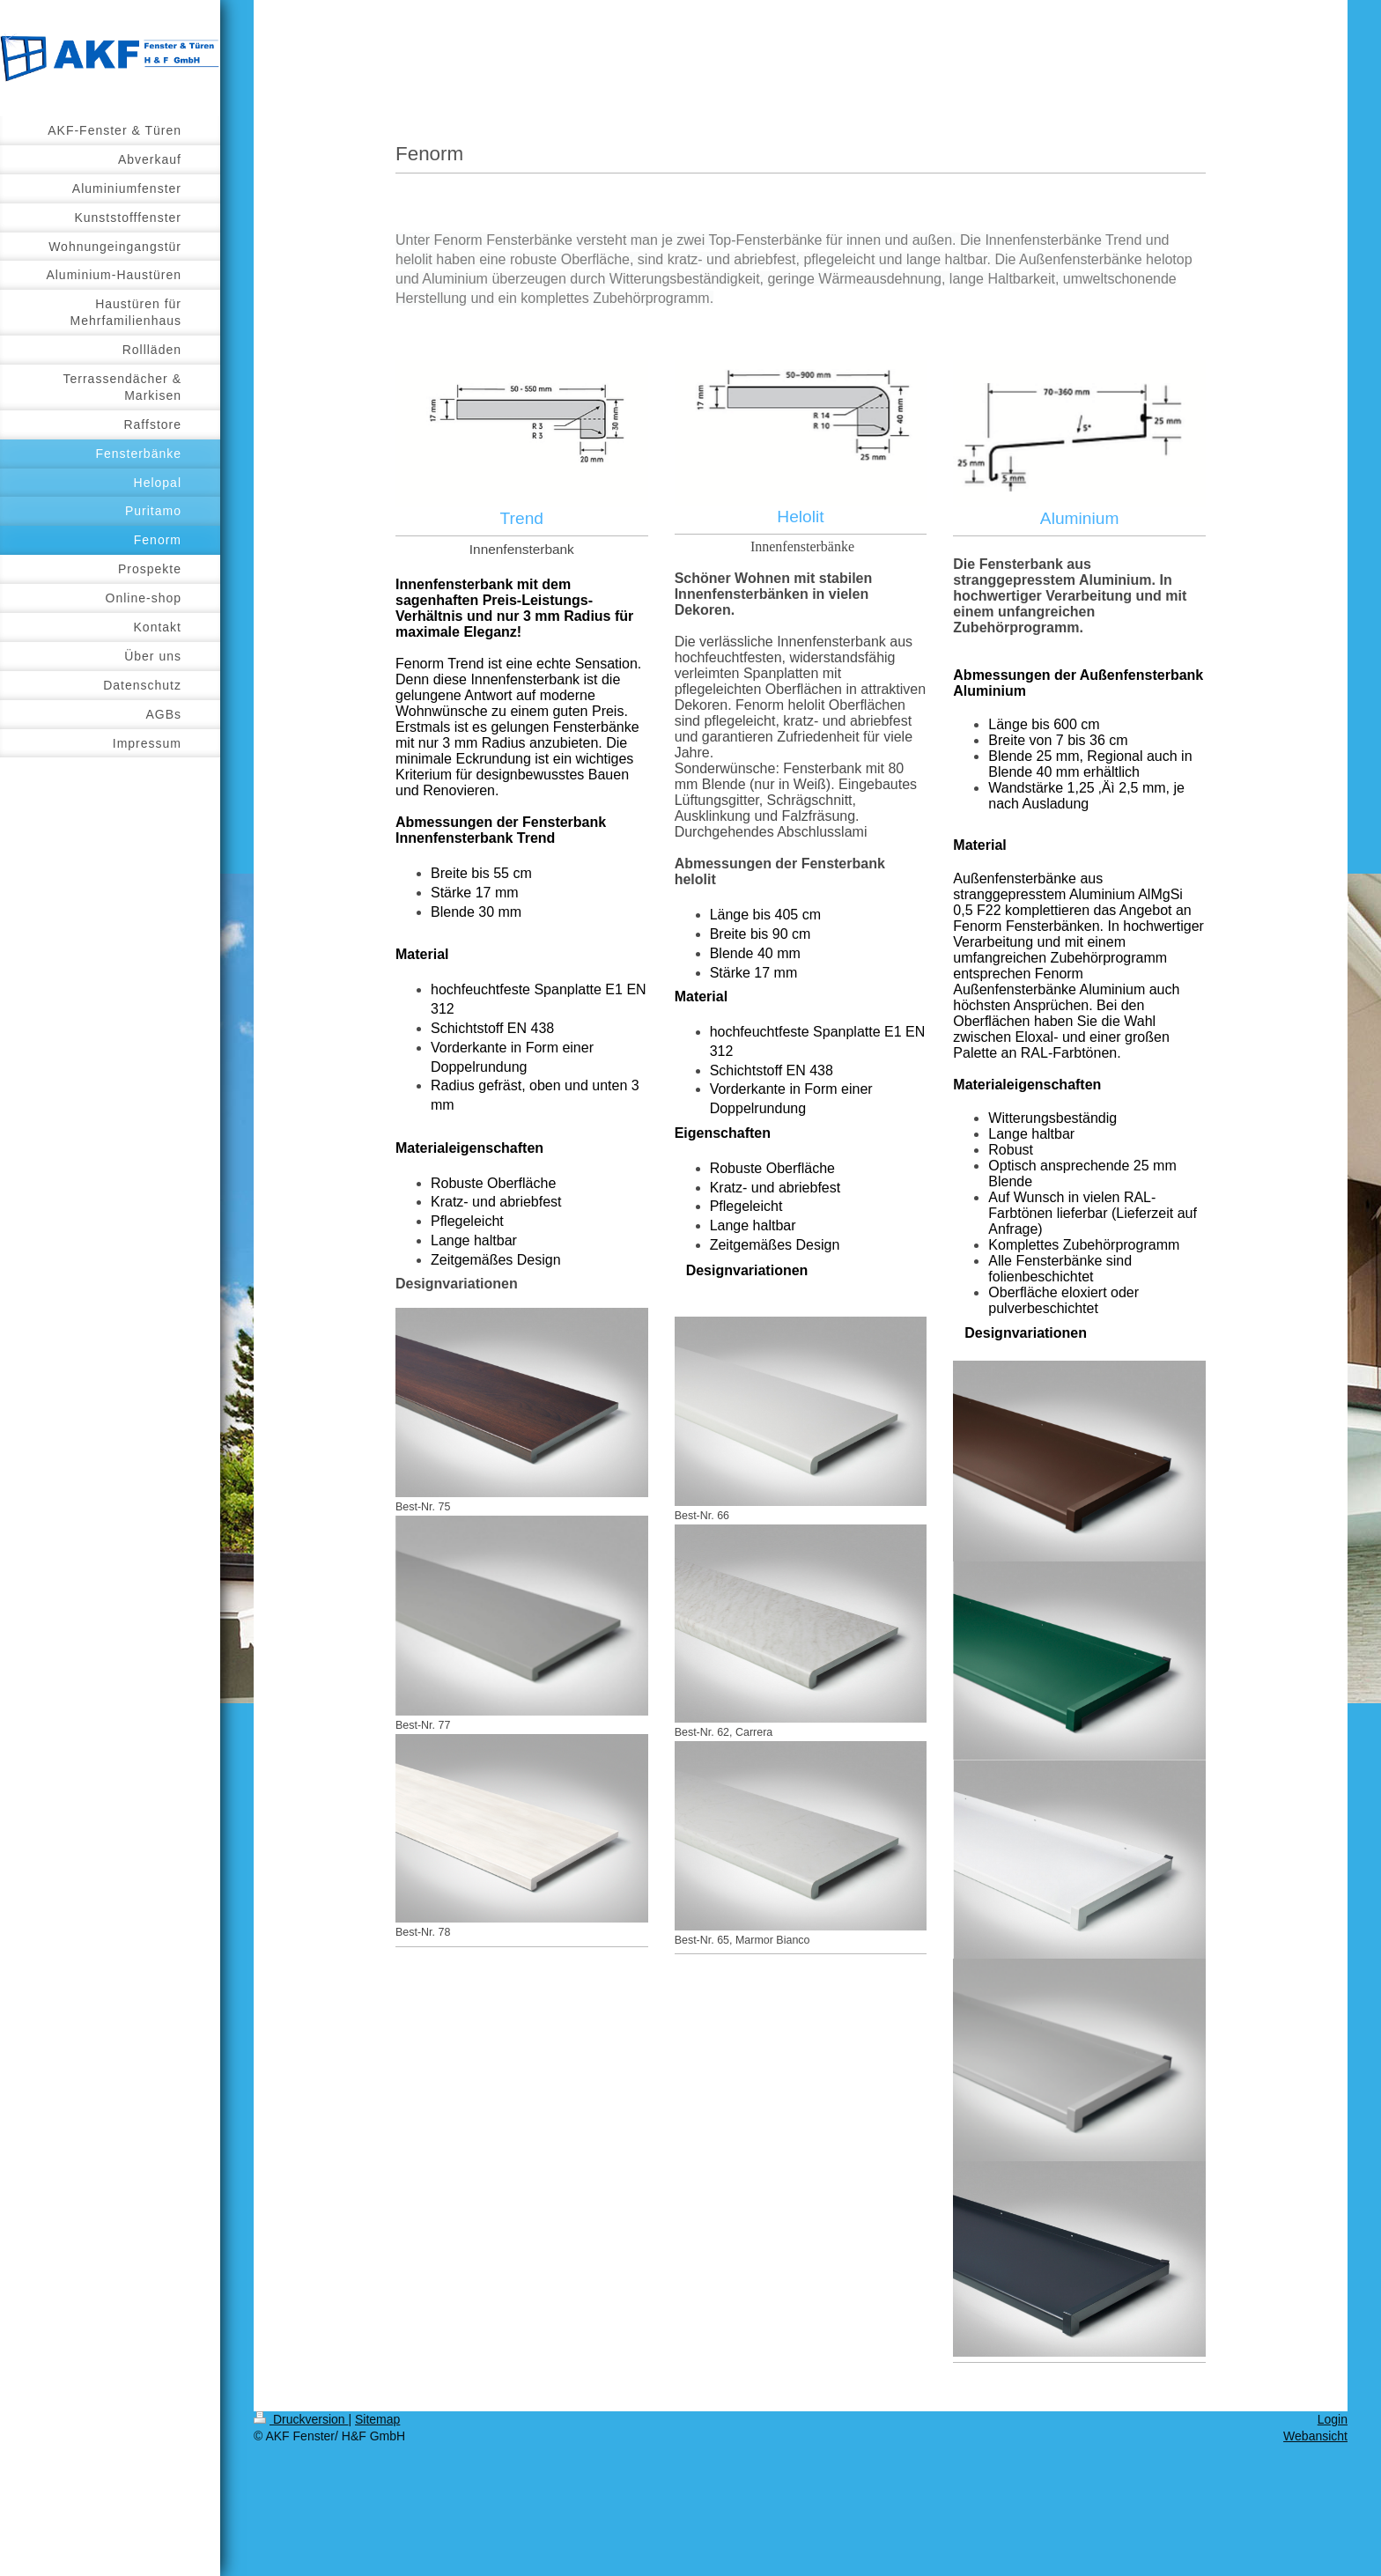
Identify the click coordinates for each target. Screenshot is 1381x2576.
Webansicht (1315, 2436)
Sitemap (377, 2419)
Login (1333, 2419)
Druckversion (301, 2419)
